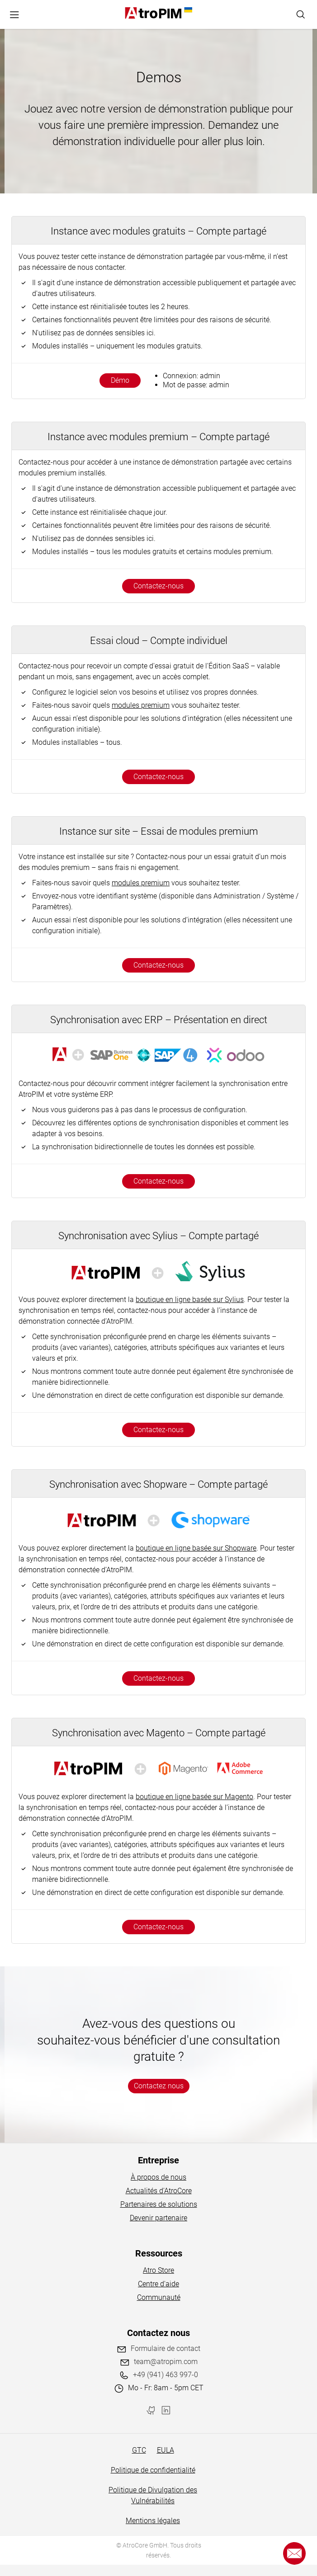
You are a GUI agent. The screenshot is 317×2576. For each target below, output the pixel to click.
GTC (139, 2450)
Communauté (158, 2297)
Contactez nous (159, 2086)
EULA (165, 2450)
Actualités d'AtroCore (159, 2190)
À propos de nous (158, 2177)
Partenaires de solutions (158, 2204)
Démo (120, 380)
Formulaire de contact (165, 2348)
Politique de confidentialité (153, 2470)
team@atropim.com (166, 2361)
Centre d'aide (158, 2284)
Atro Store (158, 2270)
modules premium (141, 705)
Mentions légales (153, 2520)
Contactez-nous (158, 586)
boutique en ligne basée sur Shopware (196, 1548)
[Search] (300, 14)
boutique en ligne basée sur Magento (194, 1796)
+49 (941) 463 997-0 (165, 2374)
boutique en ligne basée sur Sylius (190, 1299)
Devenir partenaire (158, 2218)
